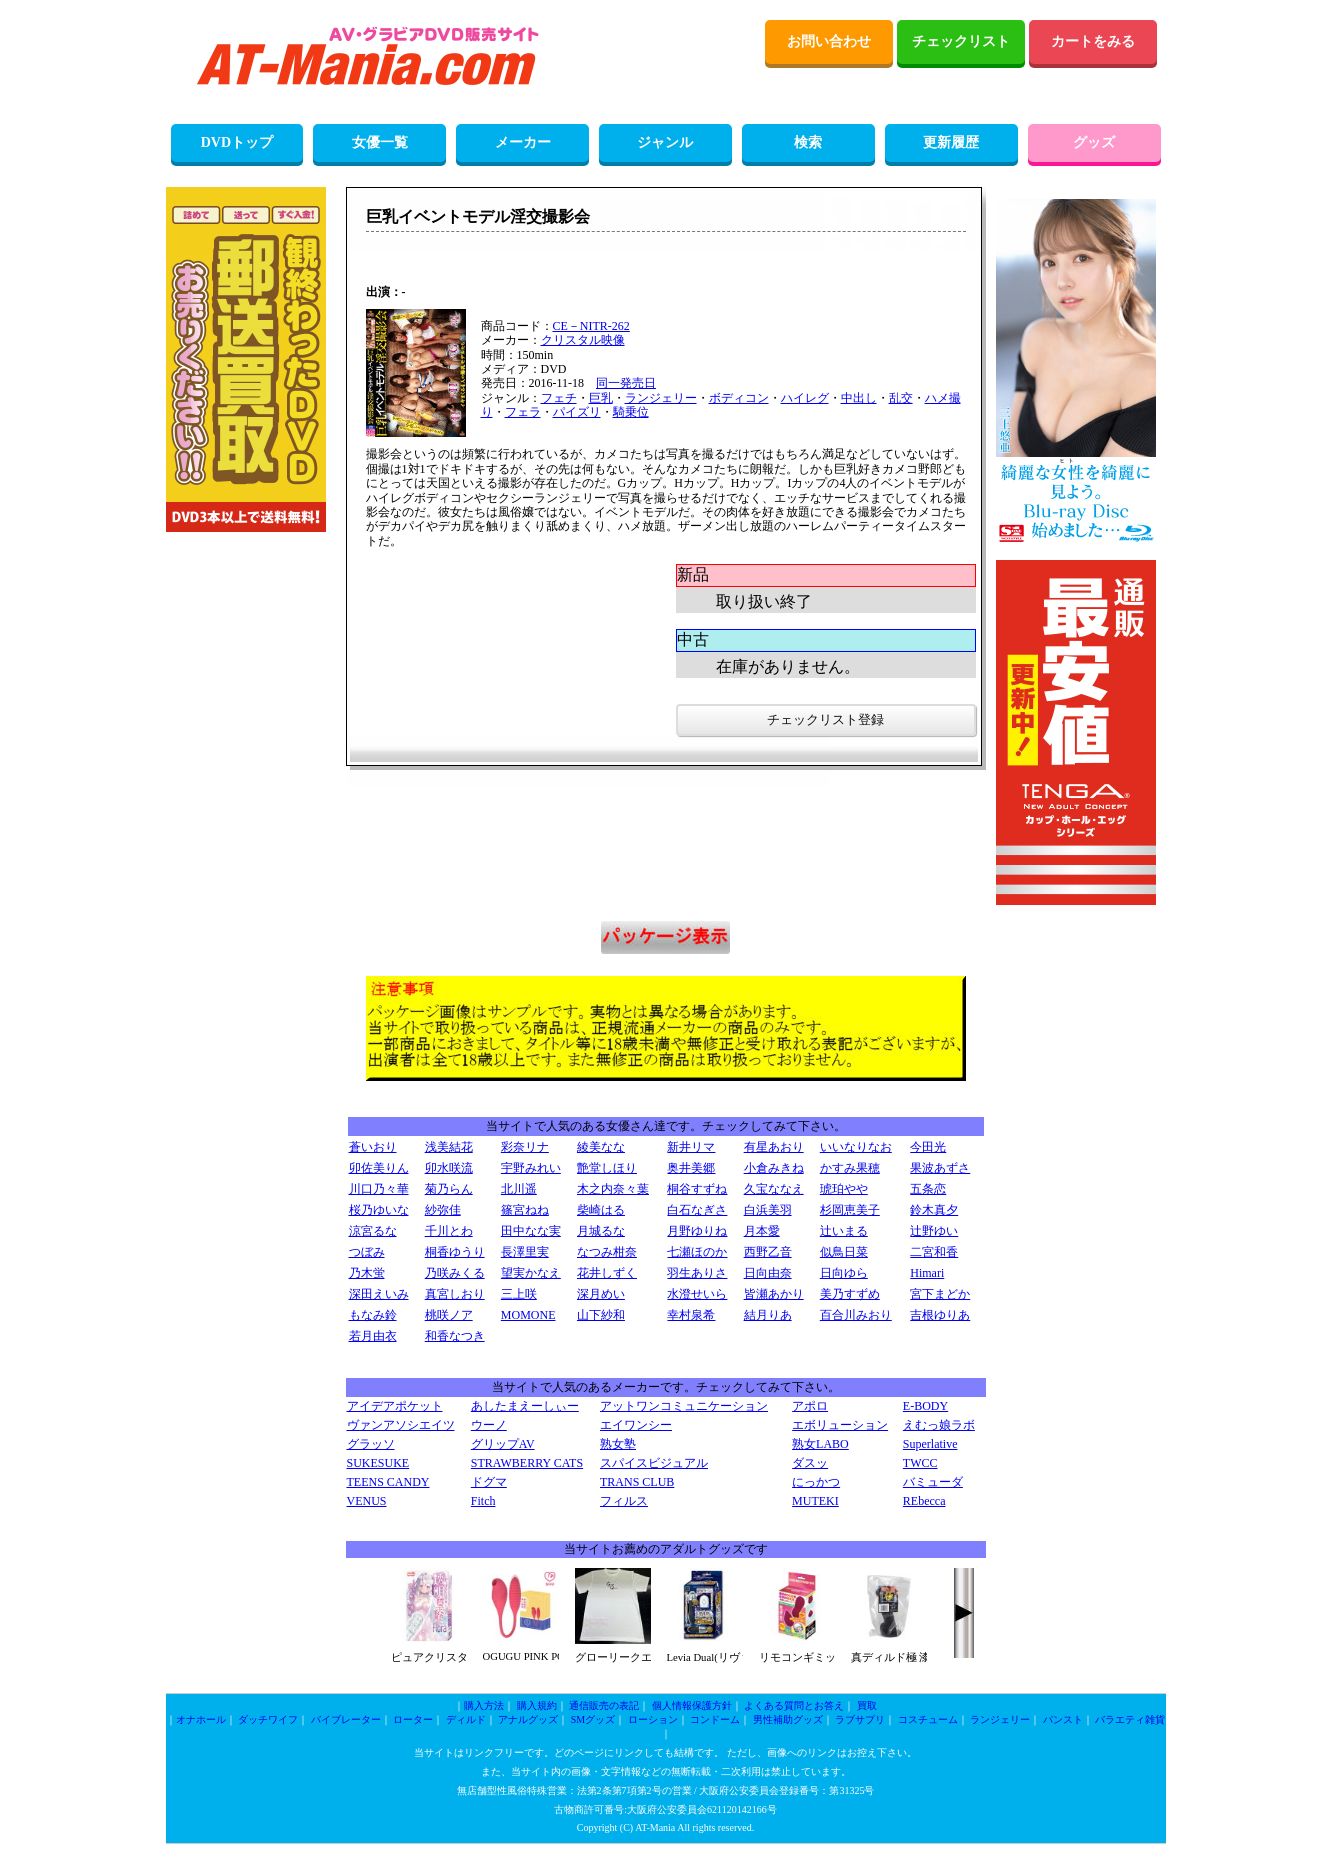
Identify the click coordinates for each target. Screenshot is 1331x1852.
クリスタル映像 (583, 340)
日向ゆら (844, 1273)
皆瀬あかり (774, 1294)
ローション (653, 1719)
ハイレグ (805, 398)
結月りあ (768, 1315)
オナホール (201, 1719)
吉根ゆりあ (940, 1315)
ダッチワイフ (268, 1719)
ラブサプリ (860, 1719)
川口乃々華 (379, 1189)
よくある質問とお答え (794, 1705)
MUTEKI (815, 1501)
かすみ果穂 (850, 1168)
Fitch (483, 1501)
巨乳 (601, 398)
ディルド (466, 1719)
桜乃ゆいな (379, 1210)
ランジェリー (661, 398)
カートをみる (1093, 41)
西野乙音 (768, 1252)
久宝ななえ (774, 1189)
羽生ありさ (697, 1273)
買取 (867, 1705)
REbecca (924, 1501)
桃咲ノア (449, 1315)
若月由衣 (373, 1336)
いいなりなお (856, 1147)
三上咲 (519, 1294)
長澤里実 (525, 1252)
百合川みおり (856, 1315)
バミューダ (933, 1482)
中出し (859, 398)
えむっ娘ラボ (939, 1425)
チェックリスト (961, 41)
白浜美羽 (768, 1210)
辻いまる (844, 1231)
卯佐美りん (379, 1168)
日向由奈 (768, 1273)
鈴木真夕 (934, 1210)
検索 (808, 142)
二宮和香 (934, 1252)
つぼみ (367, 1252)
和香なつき (455, 1336)
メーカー (523, 142)
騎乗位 (631, 412)
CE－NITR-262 (591, 326)
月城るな (601, 1231)
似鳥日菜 (844, 1252)
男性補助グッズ (788, 1719)
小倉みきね (774, 1168)
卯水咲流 (449, 1168)
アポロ (810, 1406)
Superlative (930, 1444)
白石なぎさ (697, 1210)
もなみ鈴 (373, 1315)
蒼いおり (373, 1147)
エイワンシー (636, 1425)
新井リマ (691, 1147)
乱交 (901, 398)
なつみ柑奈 (607, 1252)
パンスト (1063, 1719)
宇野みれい (531, 1168)
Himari (927, 1273)
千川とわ (449, 1231)
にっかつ (816, 1482)
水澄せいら (697, 1294)
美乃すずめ (850, 1294)
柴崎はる (601, 1210)
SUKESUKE (378, 1463)
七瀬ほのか (697, 1252)
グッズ (1094, 142)
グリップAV (503, 1444)
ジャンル (665, 142)
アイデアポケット (395, 1406)
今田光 (928, 1147)
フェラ (523, 412)
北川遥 (519, 1189)
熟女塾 (618, 1444)
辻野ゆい (934, 1231)
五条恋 (928, 1189)
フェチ (559, 398)
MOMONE (528, 1315)
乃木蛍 (367, 1273)
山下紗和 (601, 1315)
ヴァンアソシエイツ (401, 1425)
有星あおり (774, 1147)
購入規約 (537, 1705)
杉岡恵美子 (850, 1210)
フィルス (624, 1501)
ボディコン (739, 398)
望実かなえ (531, 1273)
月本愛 (762, 1231)
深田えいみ (379, 1294)
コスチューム (928, 1719)
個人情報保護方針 (692, 1705)
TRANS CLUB (637, 1482)
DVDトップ (237, 142)
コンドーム (715, 1719)
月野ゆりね (697, 1231)
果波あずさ (940, 1168)
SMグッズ (593, 1719)
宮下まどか (940, 1294)
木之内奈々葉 (613, 1189)
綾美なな (601, 1147)
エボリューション (840, 1425)
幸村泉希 (691, 1315)
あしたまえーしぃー (525, 1406)
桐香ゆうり (455, 1252)
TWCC (920, 1463)
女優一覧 (380, 142)
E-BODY (925, 1406)
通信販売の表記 (604, 1705)
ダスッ (810, 1463)
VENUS (367, 1501)
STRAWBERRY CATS (527, 1463)
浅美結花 (449, 1147)
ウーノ (489, 1425)
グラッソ (371, 1444)
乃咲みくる (455, 1273)
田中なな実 (531, 1231)
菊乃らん (449, 1189)
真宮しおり (455, 1294)
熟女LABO (820, 1444)
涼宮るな (373, 1231)
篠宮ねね (525, 1210)
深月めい (601, 1294)
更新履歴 (951, 142)
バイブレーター (346, 1719)
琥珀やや (844, 1189)
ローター (413, 1719)
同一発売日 (626, 383)
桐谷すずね (697, 1189)
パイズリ (577, 412)
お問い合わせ (829, 41)
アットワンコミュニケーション (684, 1406)
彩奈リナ (525, 1147)
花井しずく (607, 1273)
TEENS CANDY (388, 1482)
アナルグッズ (528, 1719)
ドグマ (489, 1482)
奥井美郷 (691, 1168)
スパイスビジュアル (654, 1463)
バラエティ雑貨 (1130, 1719)
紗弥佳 (443, 1210)
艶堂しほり (607, 1168)
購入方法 (484, 1705)
